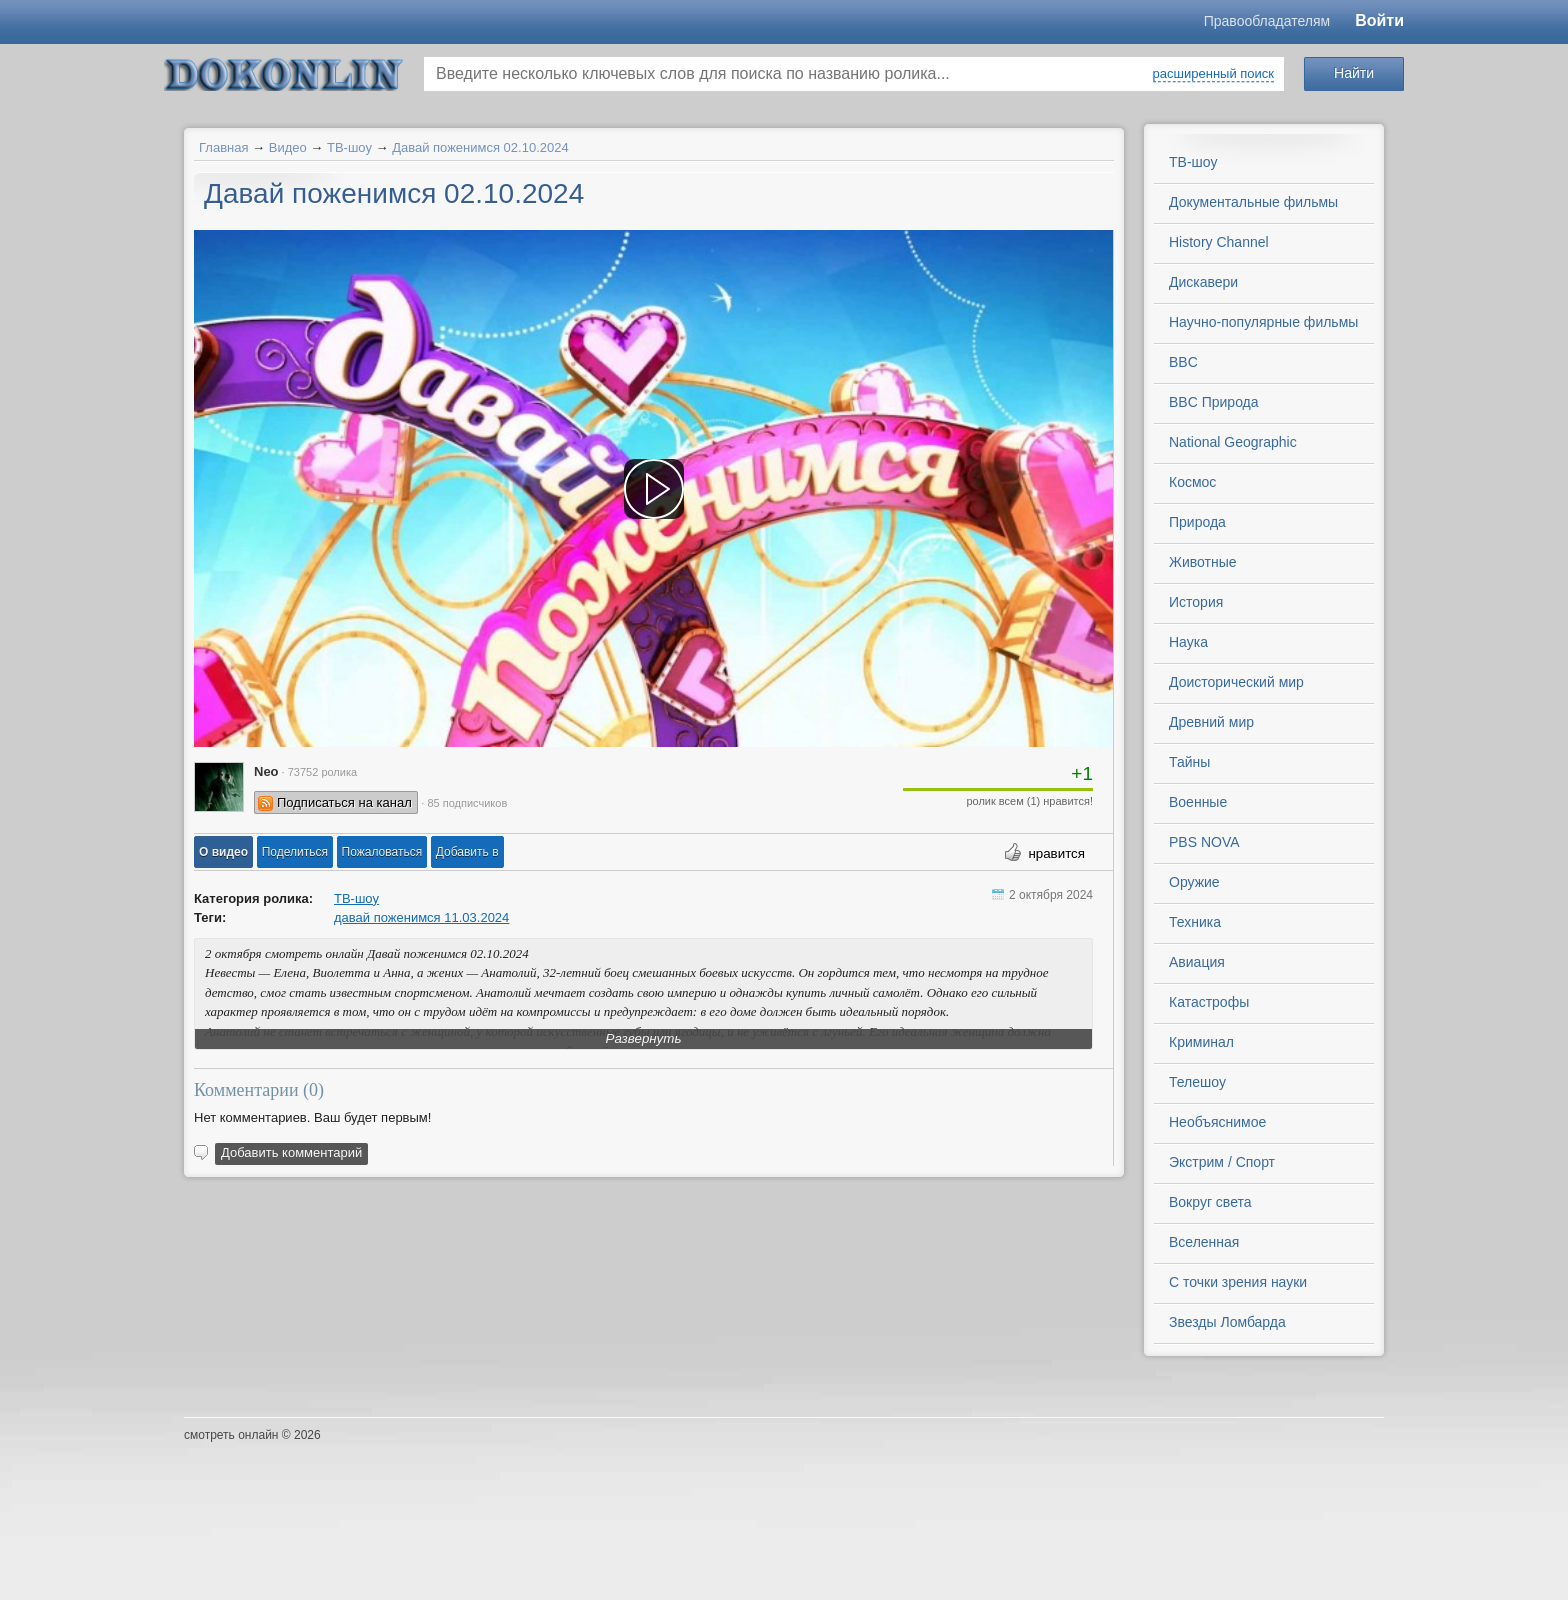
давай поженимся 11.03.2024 (421, 917)
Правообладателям (1267, 21)
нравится (1056, 853)
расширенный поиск (1213, 73)
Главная (223, 147)
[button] (223, 852)
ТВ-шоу (349, 147)
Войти (1379, 20)
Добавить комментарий (291, 1152)
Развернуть (644, 1038)
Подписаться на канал (344, 802)
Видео (288, 147)
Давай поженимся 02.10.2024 (480, 147)
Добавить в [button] (467, 852)
